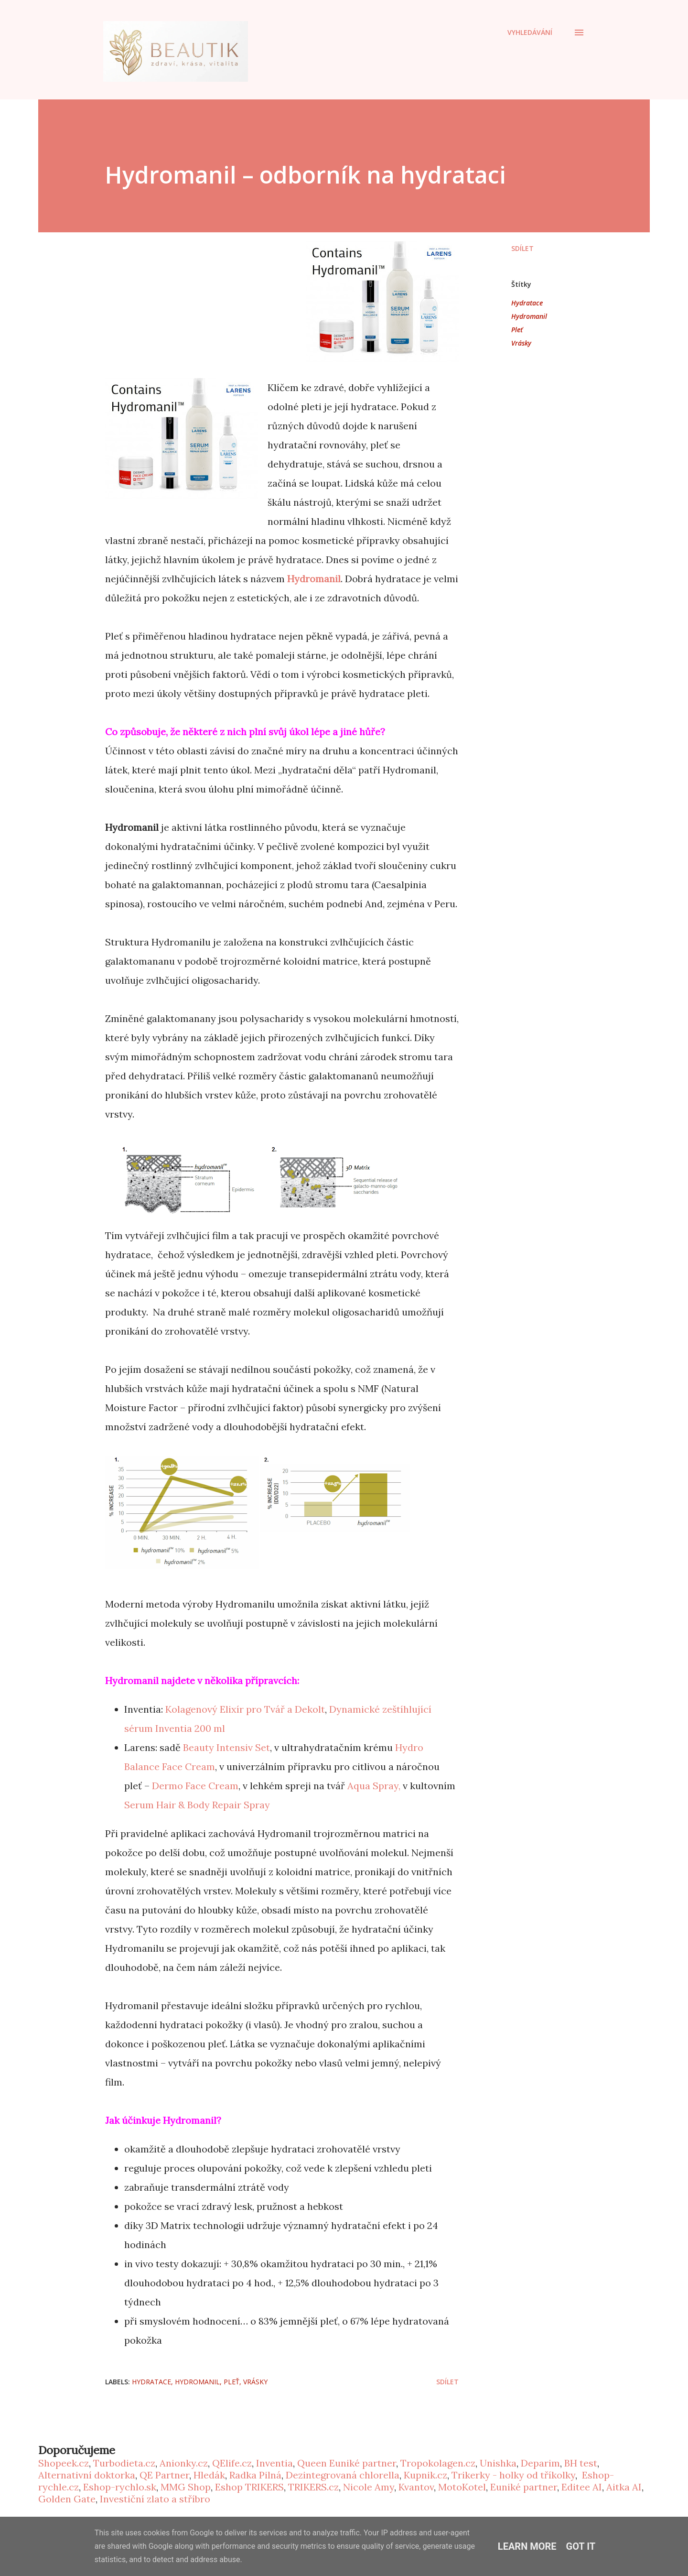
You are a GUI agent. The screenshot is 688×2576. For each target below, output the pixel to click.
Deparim (540, 2463)
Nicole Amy (368, 2487)
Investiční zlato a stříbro (155, 2499)
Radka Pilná (255, 2475)
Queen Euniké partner (346, 2463)
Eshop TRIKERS (249, 2487)
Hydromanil (314, 579)
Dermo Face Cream (195, 1786)
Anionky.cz (184, 2463)
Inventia (274, 2463)
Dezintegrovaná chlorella (342, 2475)
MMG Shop (186, 2487)
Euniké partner (523, 2487)
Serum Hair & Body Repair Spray (197, 1805)
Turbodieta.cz (124, 2463)
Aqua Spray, (373, 1786)
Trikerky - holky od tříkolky (513, 2475)
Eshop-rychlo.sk (119, 2487)
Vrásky (521, 343)
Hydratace (527, 302)
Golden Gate (67, 2499)
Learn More (527, 2546)
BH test (580, 2463)
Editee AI (581, 2487)
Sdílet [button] (522, 248)
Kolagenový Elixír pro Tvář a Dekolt (245, 1709)
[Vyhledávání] (529, 32)
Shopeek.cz (63, 2463)
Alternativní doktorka (86, 2475)
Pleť (517, 329)
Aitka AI (624, 2487)
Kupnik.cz (425, 2475)
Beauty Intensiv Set (226, 1747)
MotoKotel (462, 2487)
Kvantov (416, 2487)
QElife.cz (232, 2463)
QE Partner (164, 2475)
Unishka (498, 2463)
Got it (581, 2546)
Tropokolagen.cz (437, 2463)
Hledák (209, 2475)
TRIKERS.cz (313, 2487)
